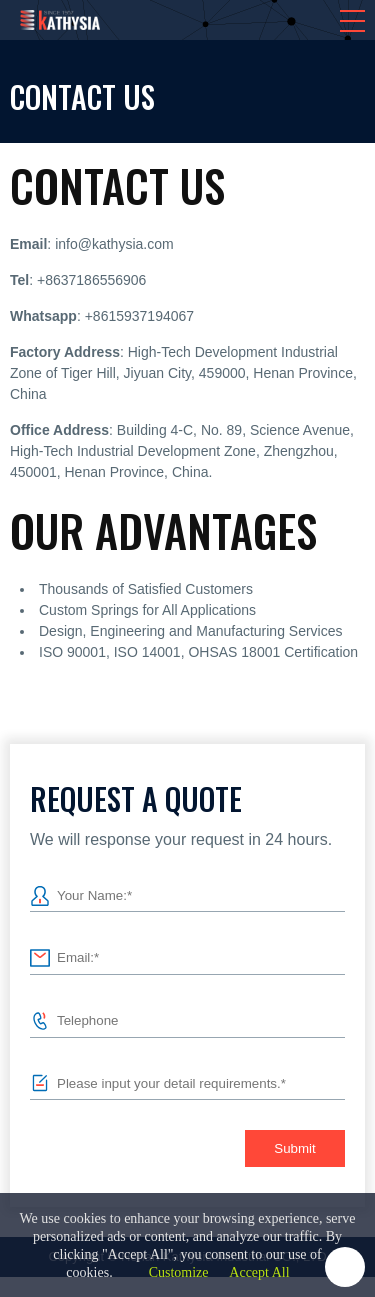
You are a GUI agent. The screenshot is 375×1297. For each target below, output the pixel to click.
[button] (352, 21)
